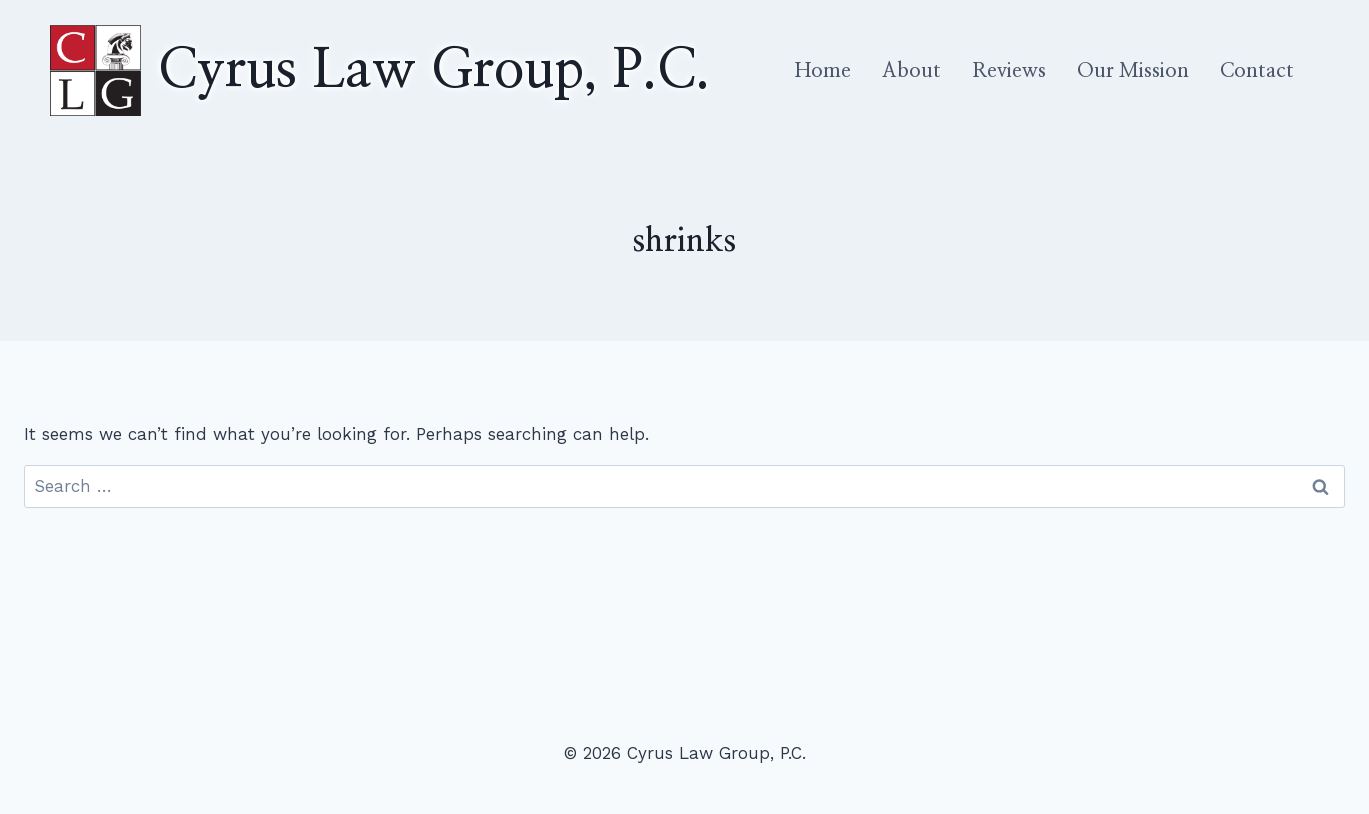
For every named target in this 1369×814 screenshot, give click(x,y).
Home (823, 71)
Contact (1257, 71)
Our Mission (1133, 71)
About (911, 71)
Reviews (1009, 71)
